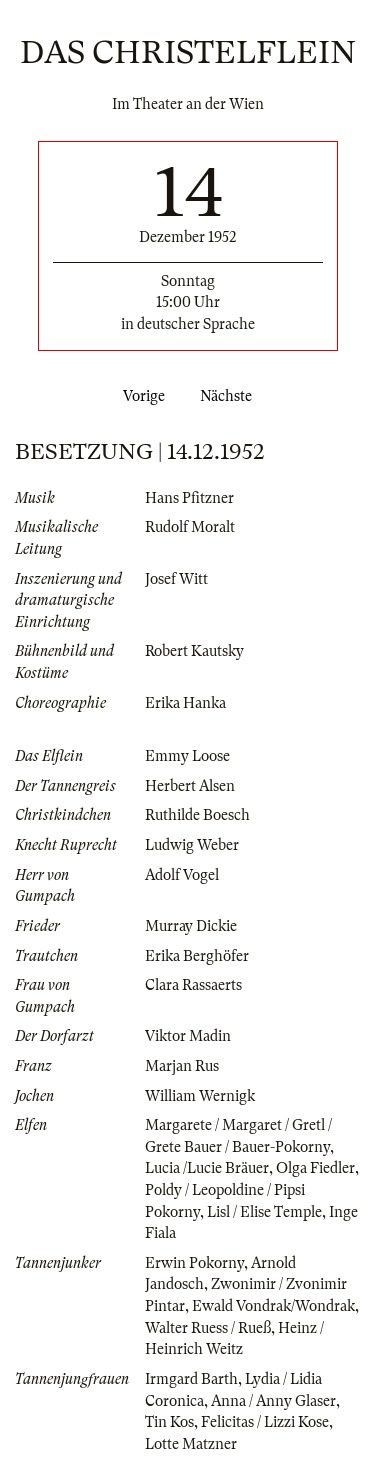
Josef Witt (176, 579)
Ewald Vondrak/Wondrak (273, 1306)
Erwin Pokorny (194, 1263)
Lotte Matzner (191, 1444)
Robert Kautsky (194, 651)
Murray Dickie (191, 926)
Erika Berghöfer (197, 956)
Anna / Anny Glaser (273, 1401)
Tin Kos (169, 1422)
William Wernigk (200, 1096)
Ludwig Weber (192, 845)
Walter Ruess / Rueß (208, 1328)
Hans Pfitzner (189, 498)
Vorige (140, 396)
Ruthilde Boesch (197, 815)
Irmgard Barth (191, 1379)
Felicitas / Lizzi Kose (265, 1422)
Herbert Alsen (190, 786)
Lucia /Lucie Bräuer (207, 1168)
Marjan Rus (182, 1066)
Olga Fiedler (315, 1168)
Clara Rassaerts (193, 985)
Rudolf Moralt (190, 527)
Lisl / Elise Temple (264, 1212)
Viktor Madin (188, 1036)
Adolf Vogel (182, 875)
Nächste (230, 396)
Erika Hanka (185, 703)
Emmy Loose (187, 756)
